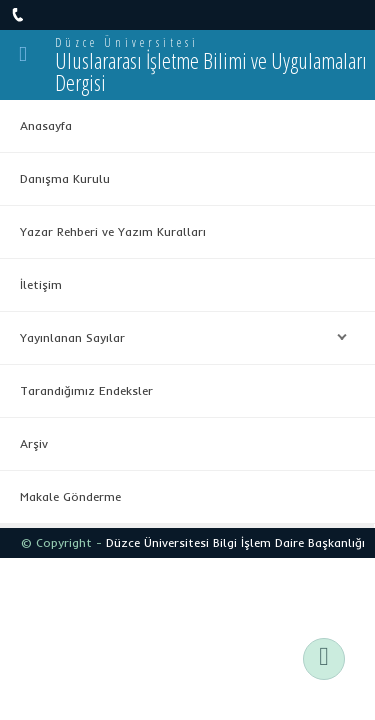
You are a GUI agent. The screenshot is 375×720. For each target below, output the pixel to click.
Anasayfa (46, 125)
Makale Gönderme (70, 496)
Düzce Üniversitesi (127, 42)
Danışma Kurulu (65, 178)
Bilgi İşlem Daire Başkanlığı (289, 542)
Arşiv (34, 443)
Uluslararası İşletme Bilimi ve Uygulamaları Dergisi (211, 71)
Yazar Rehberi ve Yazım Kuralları (113, 231)
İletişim (41, 284)
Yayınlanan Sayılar (178, 338)
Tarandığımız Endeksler (86, 390)
